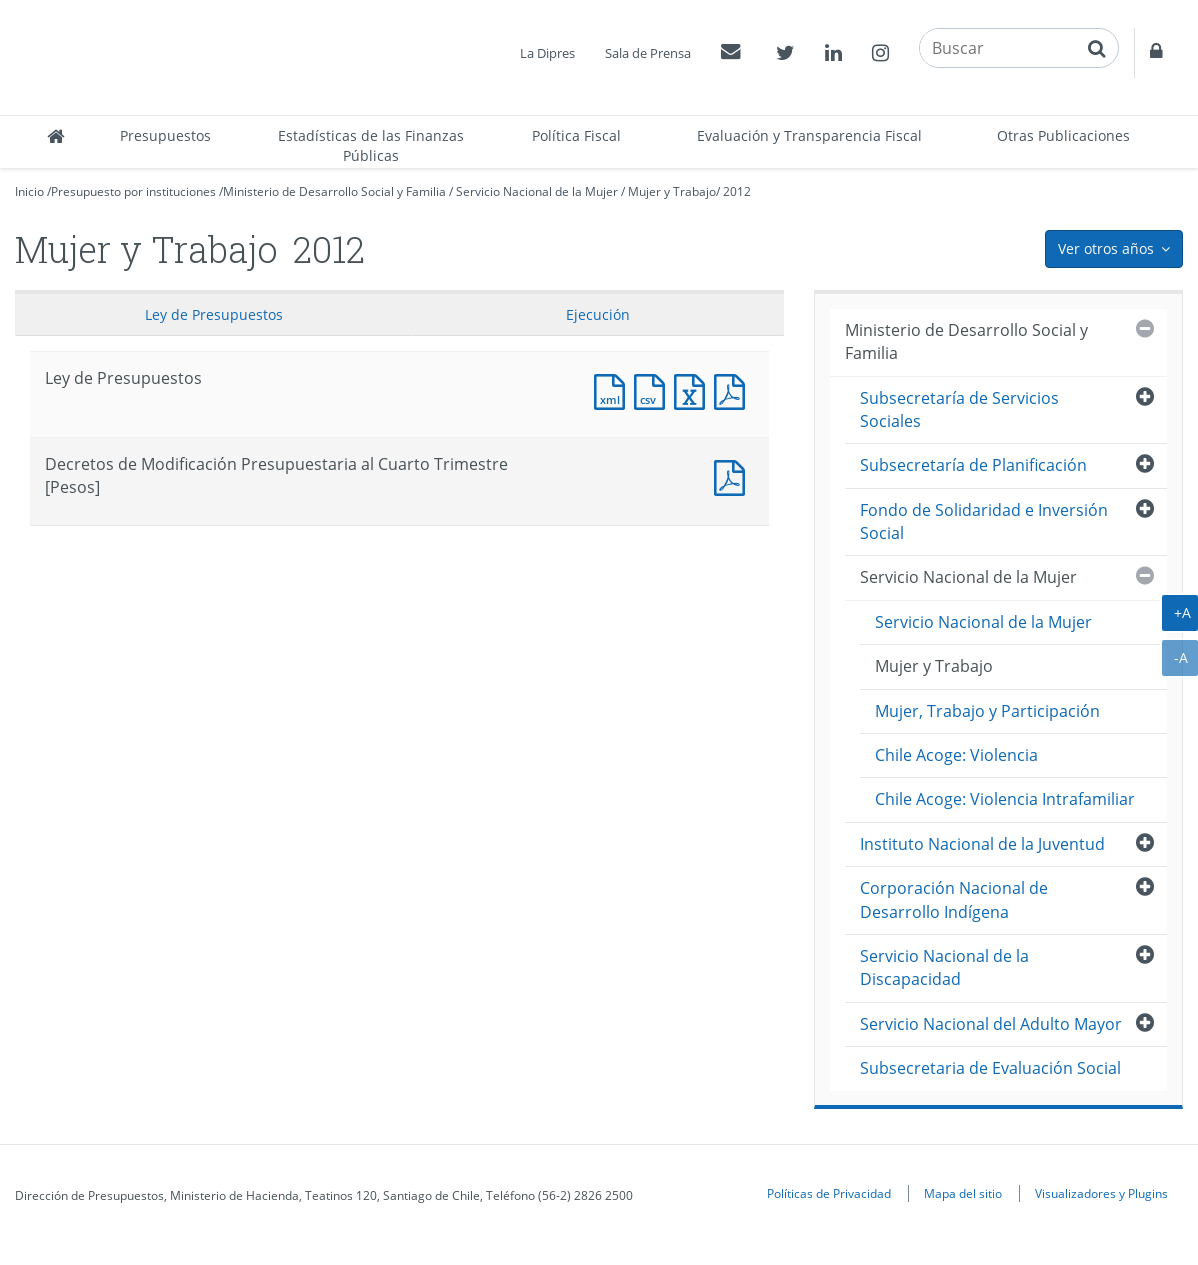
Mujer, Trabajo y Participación (987, 711)
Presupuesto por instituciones (133, 191)
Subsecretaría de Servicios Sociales (959, 409)
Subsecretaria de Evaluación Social (990, 1068)
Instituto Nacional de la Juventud (982, 844)
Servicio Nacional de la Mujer (537, 191)
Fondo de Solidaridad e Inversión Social (984, 521)
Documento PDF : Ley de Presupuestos (734, 389)
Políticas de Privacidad (829, 1193)
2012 (737, 191)
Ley (214, 314)
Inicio (29, 191)
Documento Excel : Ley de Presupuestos (694, 389)
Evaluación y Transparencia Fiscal (809, 135)
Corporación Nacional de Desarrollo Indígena (954, 899)
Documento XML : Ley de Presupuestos (614, 389)
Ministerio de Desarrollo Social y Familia (334, 191)
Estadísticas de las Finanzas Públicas (371, 145)
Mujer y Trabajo (672, 191)
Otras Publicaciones (1063, 135)
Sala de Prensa (648, 53)
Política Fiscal (576, 135)
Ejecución (598, 314)
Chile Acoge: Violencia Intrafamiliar (1005, 799)
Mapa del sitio (963, 1193)
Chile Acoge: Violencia (956, 755)
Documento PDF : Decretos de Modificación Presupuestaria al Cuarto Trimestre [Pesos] (734, 475)
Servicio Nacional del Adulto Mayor (991, 1024)
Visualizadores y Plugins (1101, 1193)
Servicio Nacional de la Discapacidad (944, 967)
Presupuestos (165, 135)
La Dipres (547, 53)
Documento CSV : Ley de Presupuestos (654, 389)
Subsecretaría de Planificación (973, 465)
